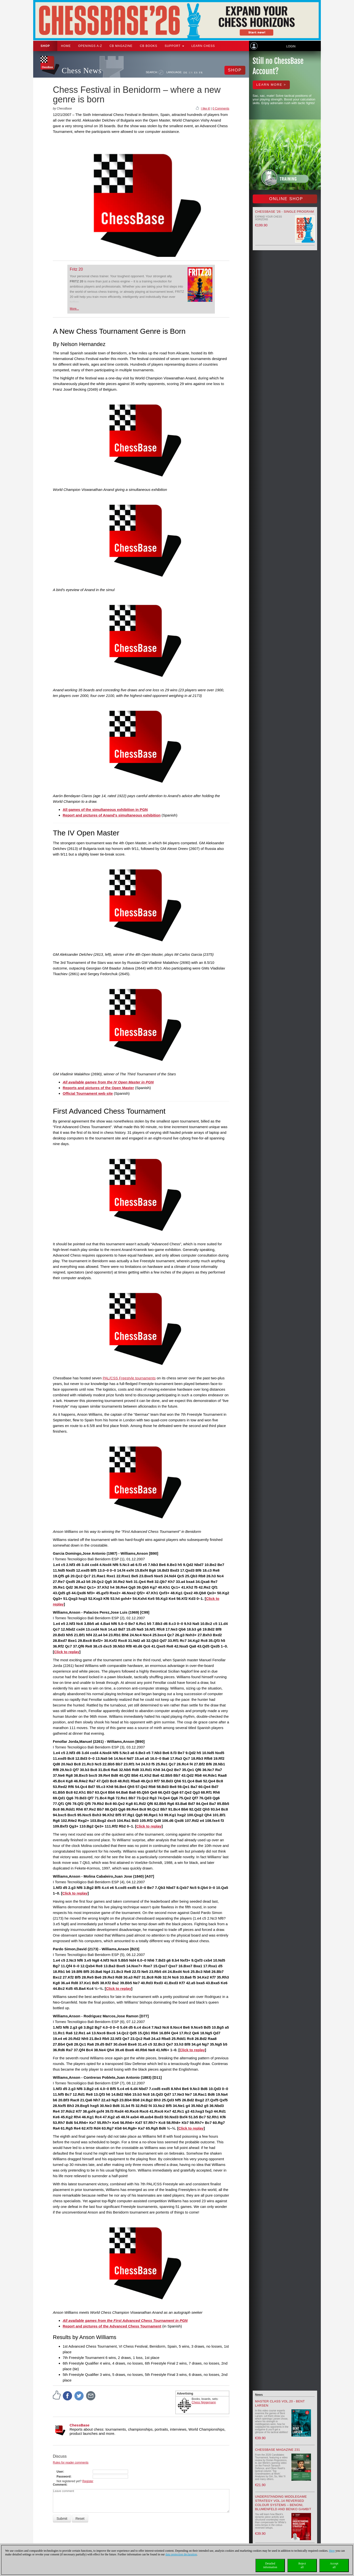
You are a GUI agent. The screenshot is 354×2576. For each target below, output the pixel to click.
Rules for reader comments (70, 2462)
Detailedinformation (270, 2565)
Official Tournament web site (88, 1093)
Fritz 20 (76, 269)
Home (66, 46)
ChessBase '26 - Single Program (284, 211)
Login (290, 46)
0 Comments (220, 108)
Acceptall (334, 2565)
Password (64, 2476)
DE (185, 72)
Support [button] (174, 46)
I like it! (205, 108)
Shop (45, 46)
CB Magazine (121, 46)
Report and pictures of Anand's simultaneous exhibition (112, 815)
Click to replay (66, 1652)
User (60, 2471)
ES (196, 72)
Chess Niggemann (204, 2402)
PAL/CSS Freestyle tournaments (129, 1378)
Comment (59, 2484)
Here (332, 2550)
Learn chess (203, 46)
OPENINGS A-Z (90, 46)
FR (201, 72)
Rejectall (302, 2565)
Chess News (82, 70)
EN (191, 72)
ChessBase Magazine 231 (277, 2449)
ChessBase (79, 2425)
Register (87, 2481)
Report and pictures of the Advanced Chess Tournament (112, 2326)
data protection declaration (181, 2554)
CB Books (148, 46)
